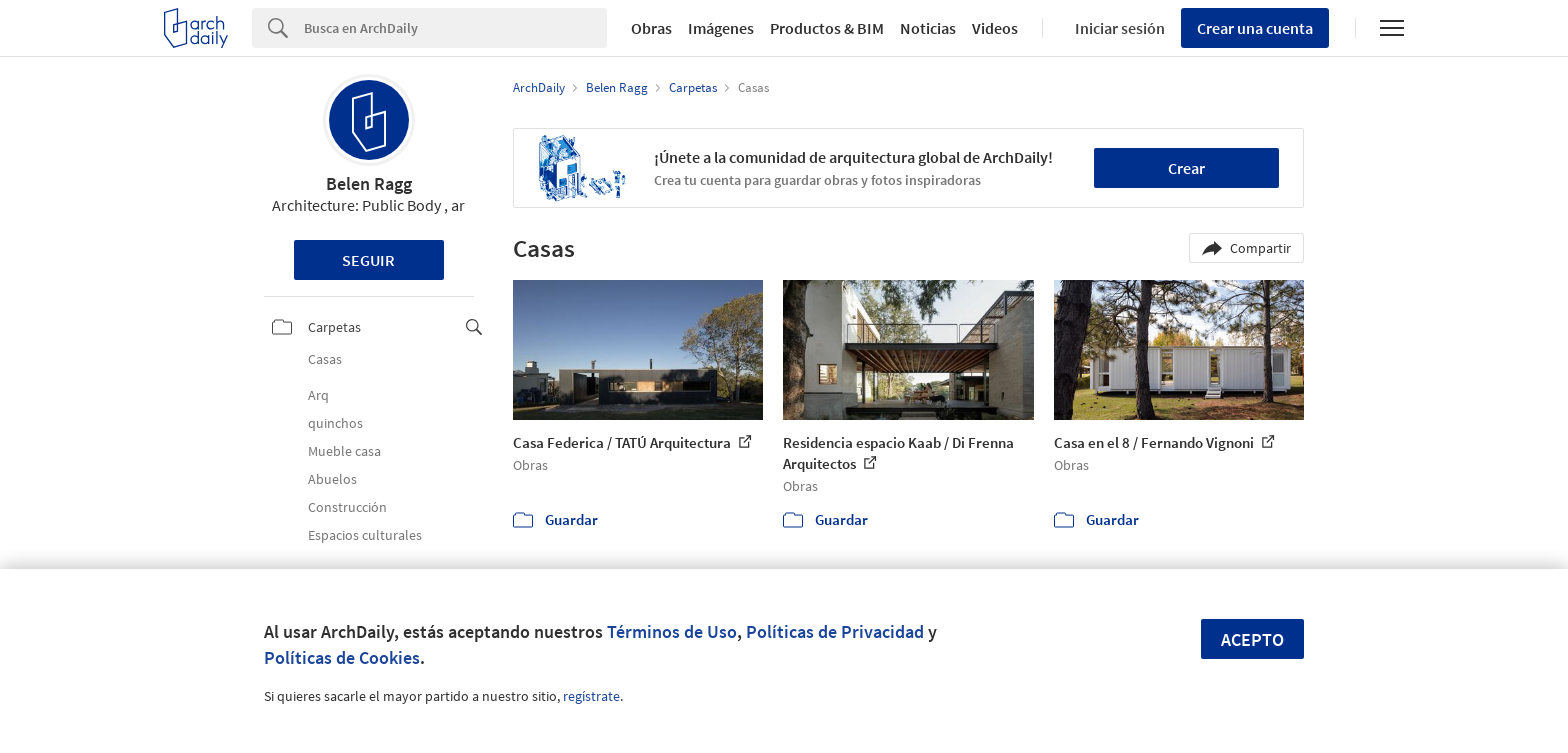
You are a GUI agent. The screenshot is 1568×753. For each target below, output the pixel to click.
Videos (995, 28)
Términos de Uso (672, 631)
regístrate (591, 696)
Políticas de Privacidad (835, 631)
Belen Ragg (369, 183)
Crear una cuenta (1255, 28)
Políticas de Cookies (342, 657)
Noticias (928, 28)
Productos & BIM (827, 28)
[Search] (455, 28)
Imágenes (721, 28)
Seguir (368, 260)
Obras (651, 28)
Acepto (1252, 639)
